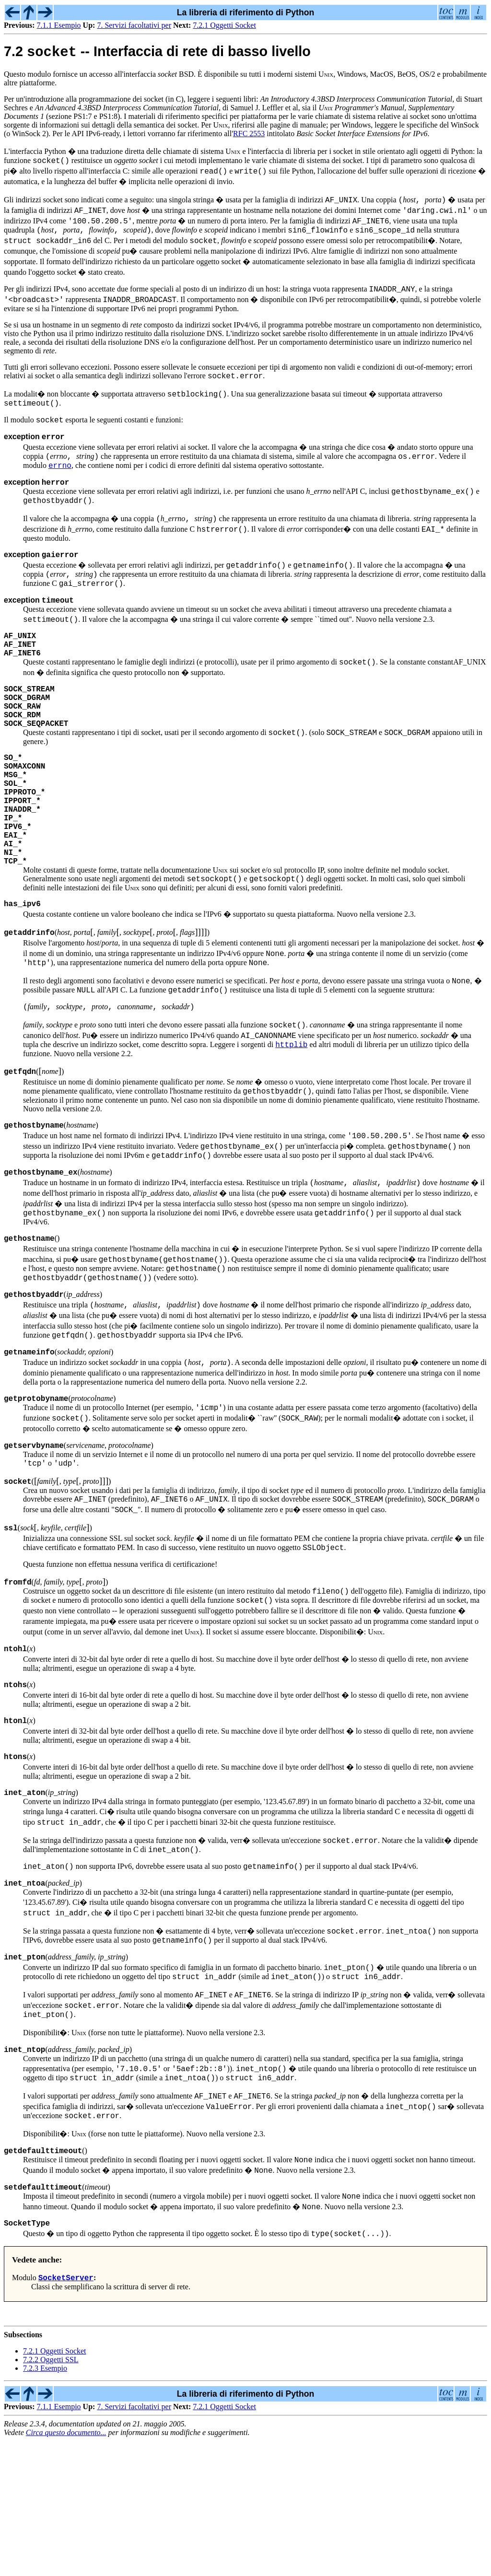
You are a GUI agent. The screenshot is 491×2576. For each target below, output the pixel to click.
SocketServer (66, 2412)
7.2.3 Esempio (45, 2503)
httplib (291, 1121)
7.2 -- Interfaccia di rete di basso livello (157, 53)
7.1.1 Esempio (59, 25)
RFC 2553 (249, 135)
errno (59, 480)
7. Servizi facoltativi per (134, 25)
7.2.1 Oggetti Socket (224, 25)
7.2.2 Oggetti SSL (51, 2495)
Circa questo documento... (66, 2568)
